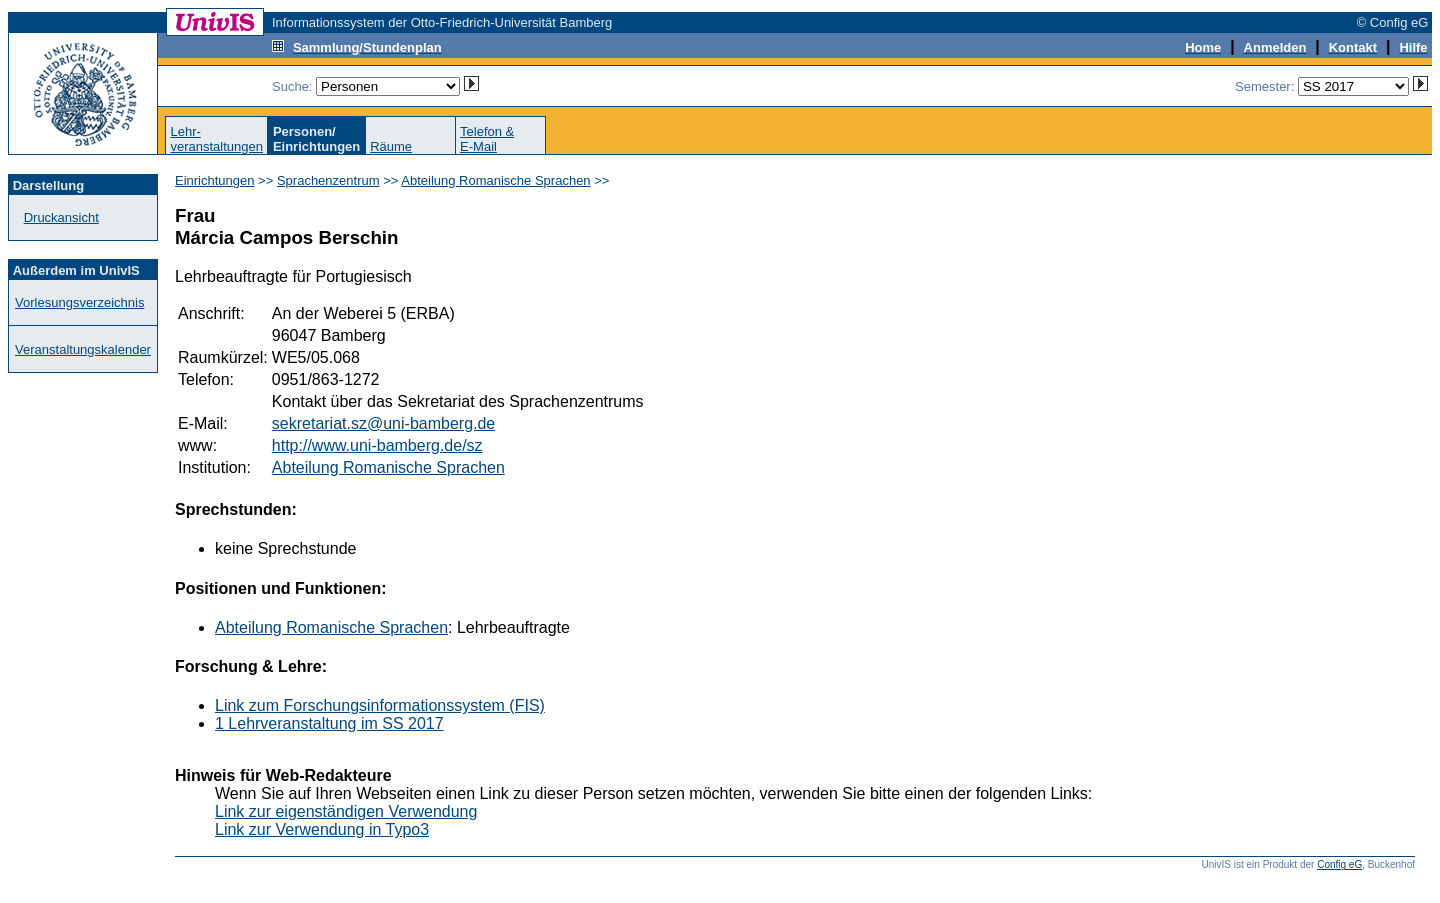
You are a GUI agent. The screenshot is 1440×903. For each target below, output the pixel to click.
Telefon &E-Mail (487, 139)
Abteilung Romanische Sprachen (495, 180)
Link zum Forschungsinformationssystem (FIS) (380, 705)
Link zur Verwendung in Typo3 (322, 829)
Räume (391, 146)
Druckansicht (61, 217)
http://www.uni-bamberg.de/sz (377, 445)
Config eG (1339, 864)
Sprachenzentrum (328, 180)
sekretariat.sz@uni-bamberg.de (383, 423)
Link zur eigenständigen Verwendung (346, 811)
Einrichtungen (215, 180)
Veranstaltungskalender (83, 349)
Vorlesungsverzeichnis (79, 302)
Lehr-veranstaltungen (216, 139)
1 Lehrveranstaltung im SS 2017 (329, 723)
